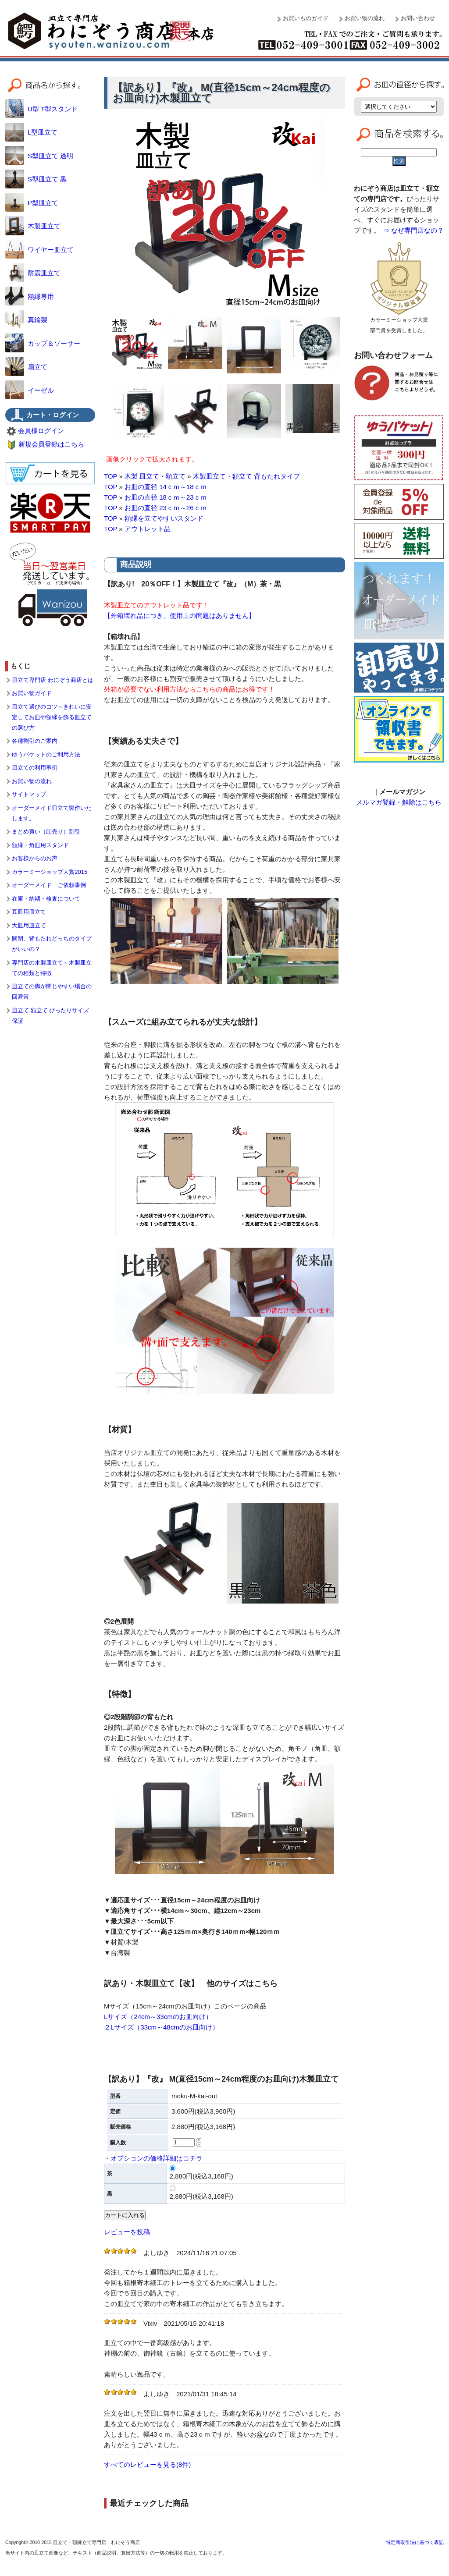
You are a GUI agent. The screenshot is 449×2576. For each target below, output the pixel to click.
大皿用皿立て (29, 925)
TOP (110, 476)
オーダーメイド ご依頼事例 (49, 885)
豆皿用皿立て (29, 911)
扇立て (26, 366)
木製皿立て (33, 226)
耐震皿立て (33, 273)
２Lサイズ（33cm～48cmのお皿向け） (161, 2027)
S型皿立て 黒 (36, 179)
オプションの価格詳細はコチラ (156, 2158)
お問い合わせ (418, 18)
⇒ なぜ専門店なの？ (413, 230)
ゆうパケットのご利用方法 (46, 754)
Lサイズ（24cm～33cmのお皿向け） (158, 2016)
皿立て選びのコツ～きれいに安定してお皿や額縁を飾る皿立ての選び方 (52, 717)
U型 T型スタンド (41, 109)
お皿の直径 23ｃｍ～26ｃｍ (166, 507)
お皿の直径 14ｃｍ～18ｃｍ (166, 486)
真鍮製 (26, 319)
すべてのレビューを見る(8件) (147, 2464)
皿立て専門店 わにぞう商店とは (52, 680)
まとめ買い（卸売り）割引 (46, 831)
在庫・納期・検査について (46, 898)
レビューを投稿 (127, 2231)
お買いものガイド (305, 18)
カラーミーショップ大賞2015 (49, 872)
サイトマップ (29, 794)
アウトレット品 (148, 528)
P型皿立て (31, 202)
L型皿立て (31, 132)
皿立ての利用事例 (34, 767)
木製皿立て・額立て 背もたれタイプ (246, 476)
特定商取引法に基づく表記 (415, 2542)
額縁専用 (29, 296)
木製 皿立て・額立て (155, 476)
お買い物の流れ (365, 18)
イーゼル (29, 390)
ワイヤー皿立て (39, 249)
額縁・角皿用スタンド (40, 845)
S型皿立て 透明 (39, 156)
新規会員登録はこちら (51, 444)
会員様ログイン (41, 430)
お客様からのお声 (34, 858)
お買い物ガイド (32, 693)
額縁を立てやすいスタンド (164, 518)
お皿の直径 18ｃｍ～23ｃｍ (166, 497)
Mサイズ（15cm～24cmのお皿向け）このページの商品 (185, 2006)
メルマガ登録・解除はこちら (399, 802)
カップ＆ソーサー (42, 343)
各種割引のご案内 (34, 741)
